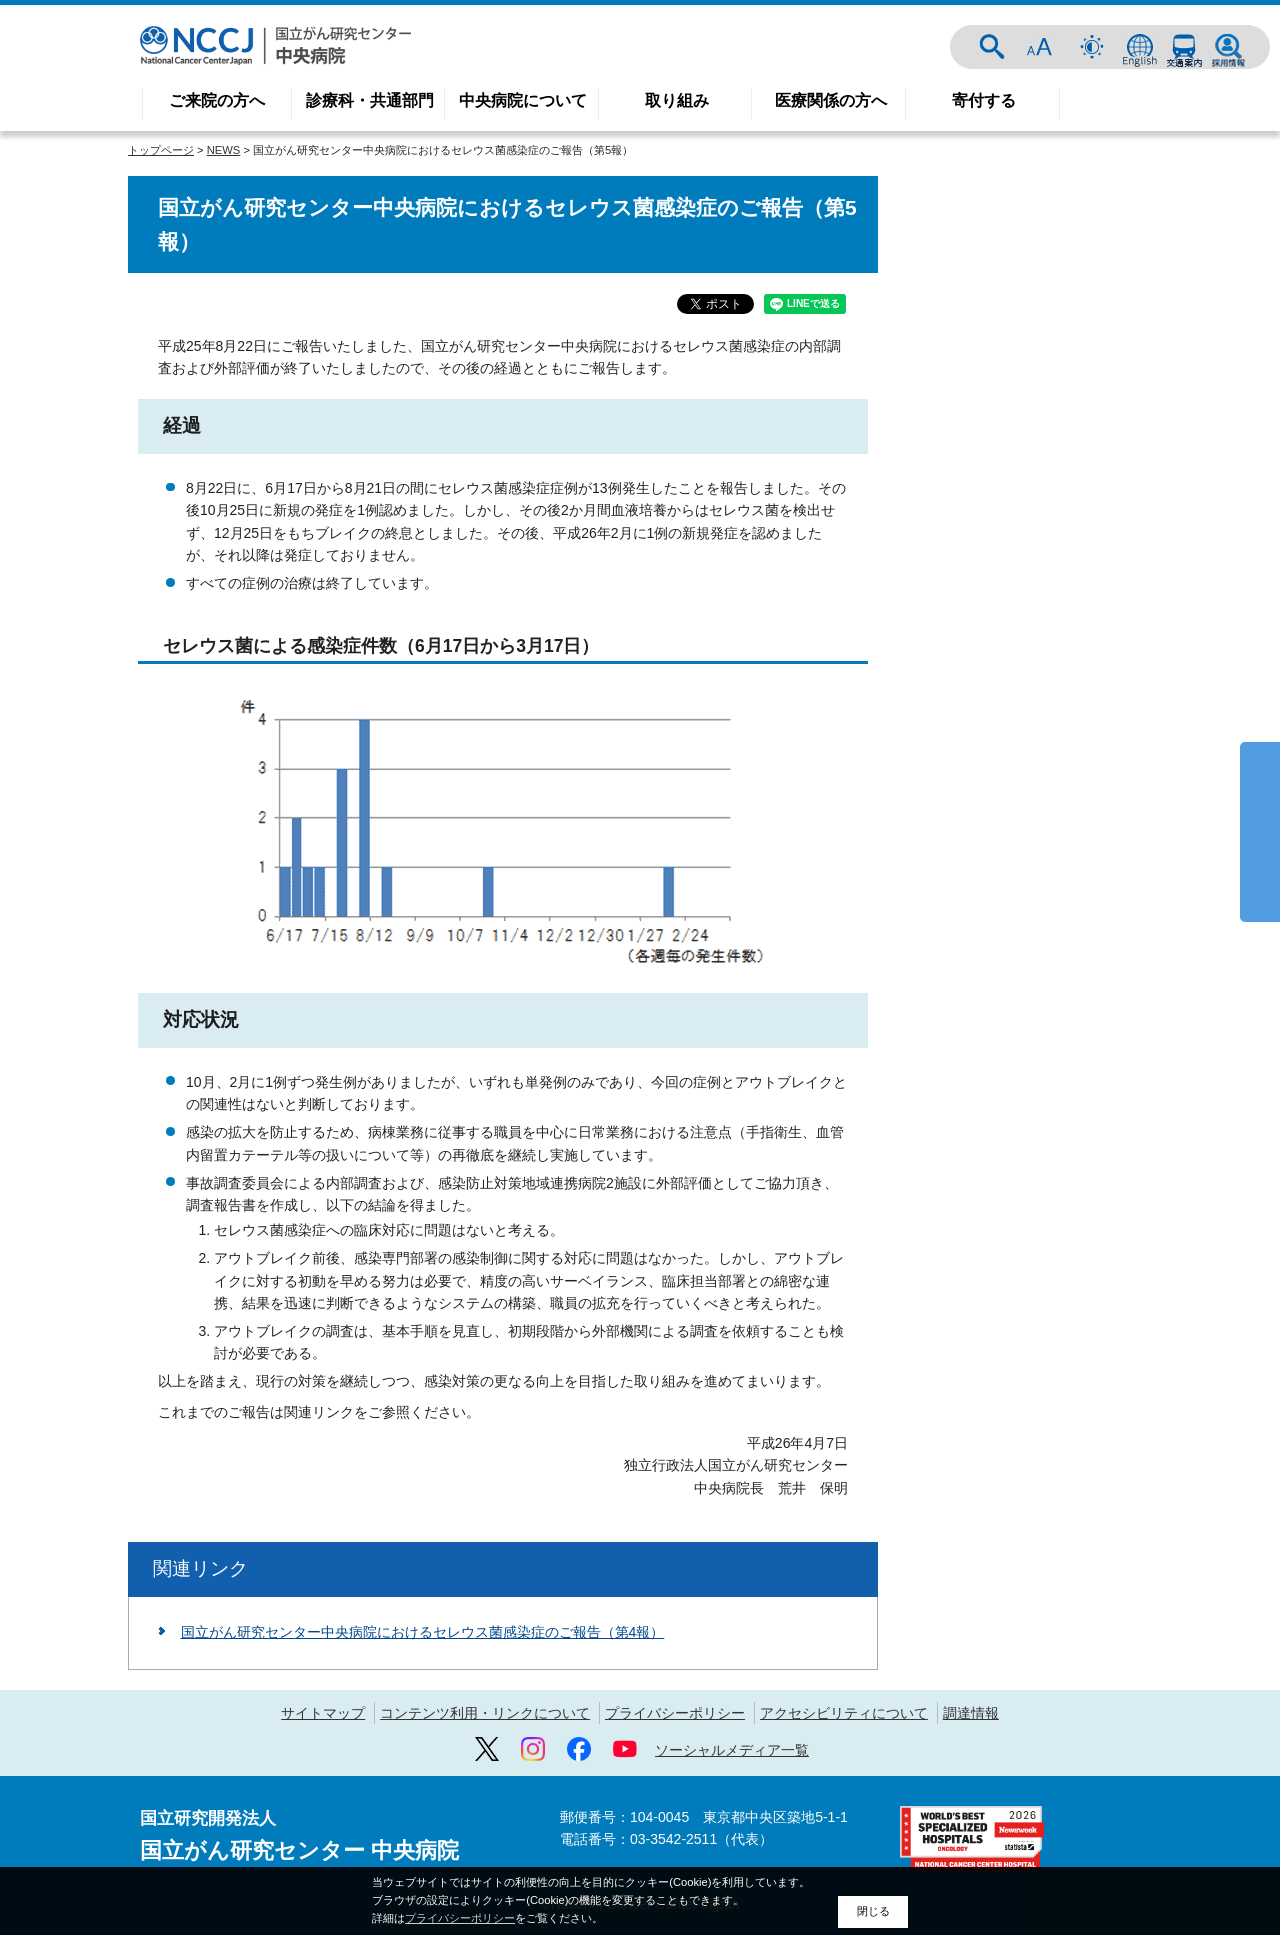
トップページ (161, 150)
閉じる (873, 1911)
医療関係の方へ (831, 100)
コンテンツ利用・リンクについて (485, 1713)
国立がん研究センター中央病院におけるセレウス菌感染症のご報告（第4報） (423, 1632)
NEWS (224, 150)
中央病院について (523, 100)
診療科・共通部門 (370, 100)
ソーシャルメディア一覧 (732, 1750)
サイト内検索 (992, 47)
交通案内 (1184, 47)
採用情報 (1228, 47)
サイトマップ (323, 1713)
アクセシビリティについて (844, 1713)
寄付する (984, 100)
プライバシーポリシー (675, 1713)
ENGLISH (1140, 47)
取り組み (677, 100)
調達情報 (971, 1713)
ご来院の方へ (217, 100)
